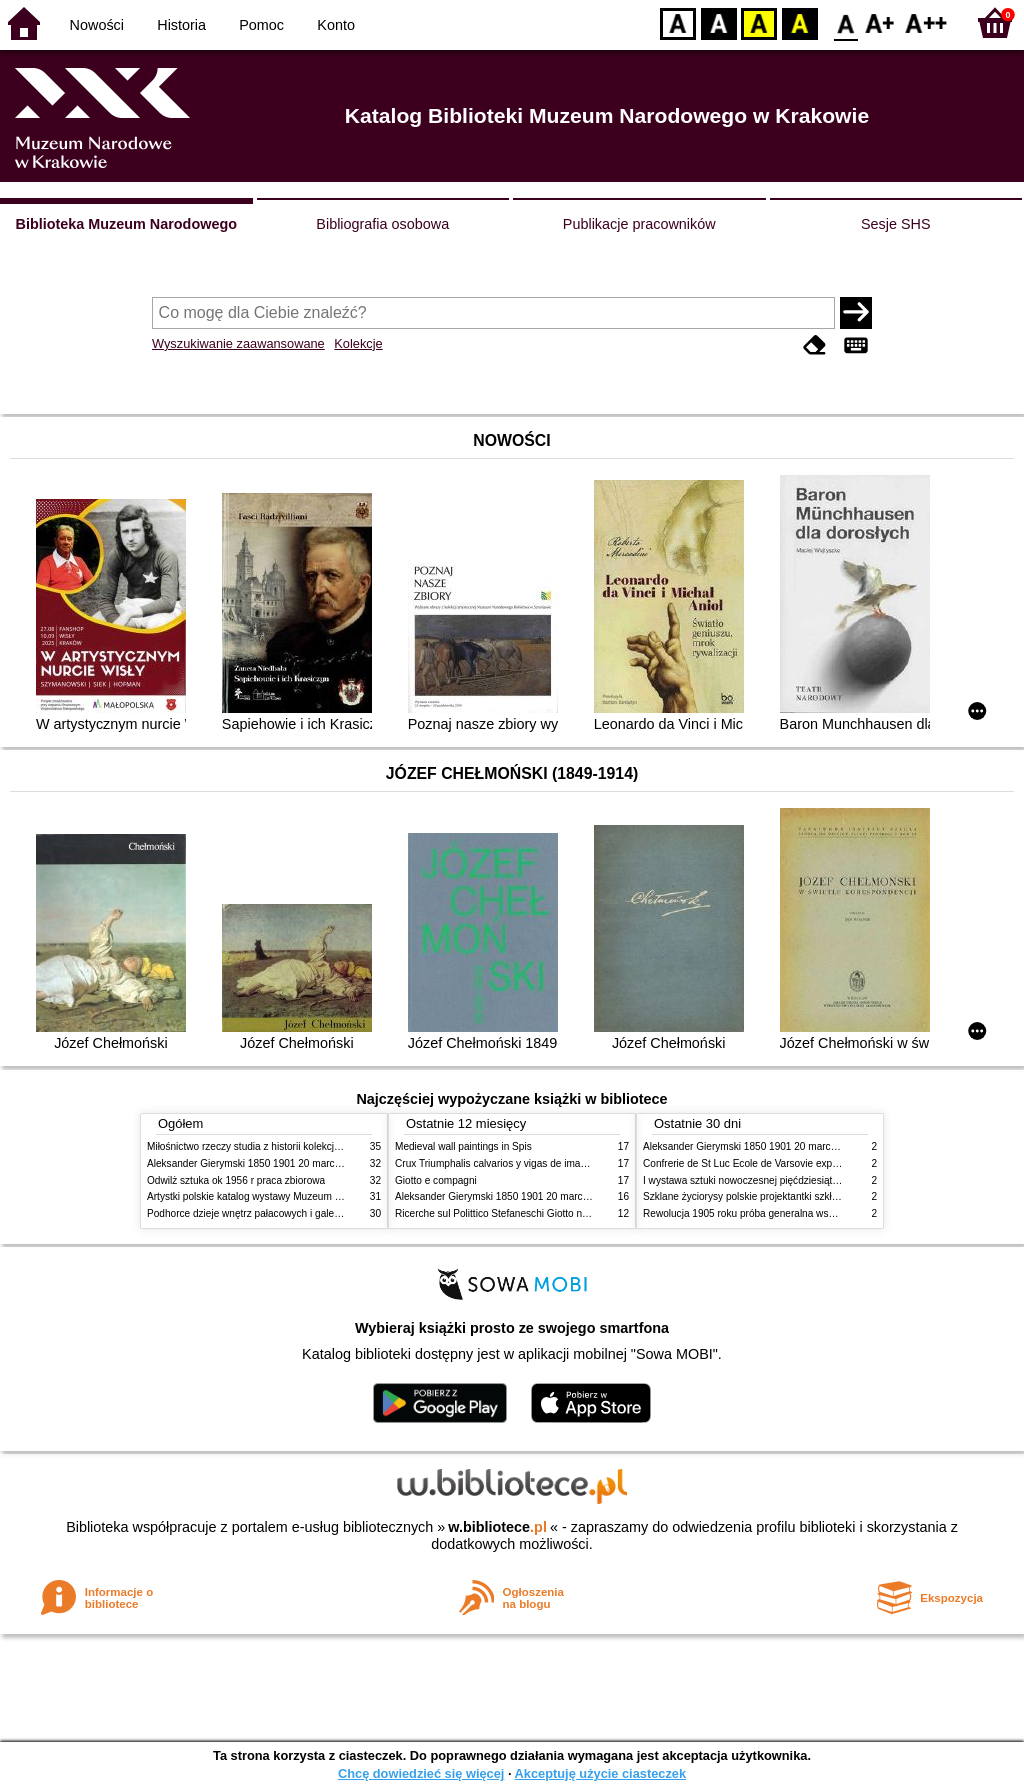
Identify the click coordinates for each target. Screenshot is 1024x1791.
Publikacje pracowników (639, 224)
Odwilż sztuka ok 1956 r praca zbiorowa (236, 1180)
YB (758, 22)
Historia (181, 25)
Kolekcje (358, 343)
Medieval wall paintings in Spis (463, 1146)
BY (799, 22)
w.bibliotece (497, 1527)
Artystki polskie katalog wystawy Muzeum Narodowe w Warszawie (294, 1196)
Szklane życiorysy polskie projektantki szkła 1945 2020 (765, 1196)
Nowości (97, 25)
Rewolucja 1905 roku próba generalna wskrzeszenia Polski (774, 1213)
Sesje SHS (896, 224)
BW (719, 22)
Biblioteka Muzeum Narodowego (126, 224)
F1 (880, 22)
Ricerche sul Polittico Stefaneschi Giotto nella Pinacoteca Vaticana (543, 1213)
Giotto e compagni (436, 1180)
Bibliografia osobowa (382, 224)
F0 (845, 22)
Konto (336, 25)
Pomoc (261, 25)
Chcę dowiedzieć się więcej (421, 1773)
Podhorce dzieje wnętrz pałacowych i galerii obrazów (265, 1213)
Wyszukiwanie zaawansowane (238, 343)
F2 (926, 22)
